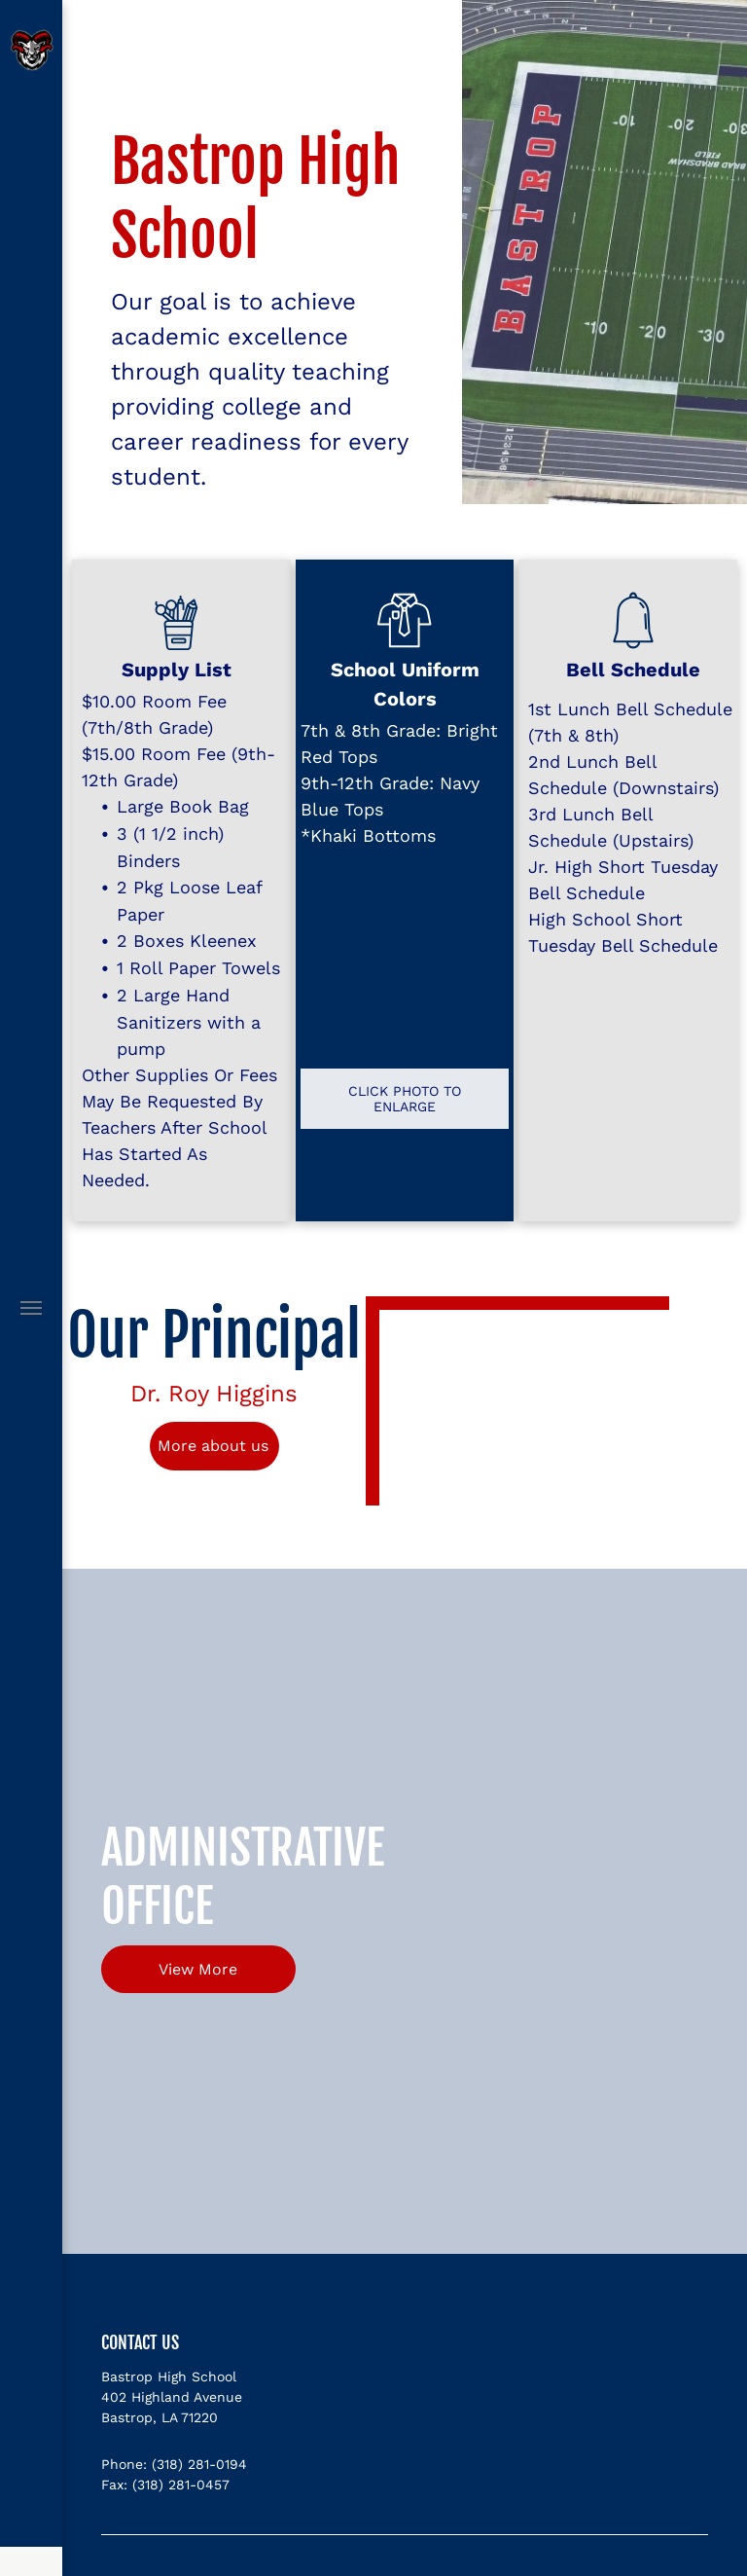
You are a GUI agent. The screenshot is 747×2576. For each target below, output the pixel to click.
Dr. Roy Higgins (214, 1393)
